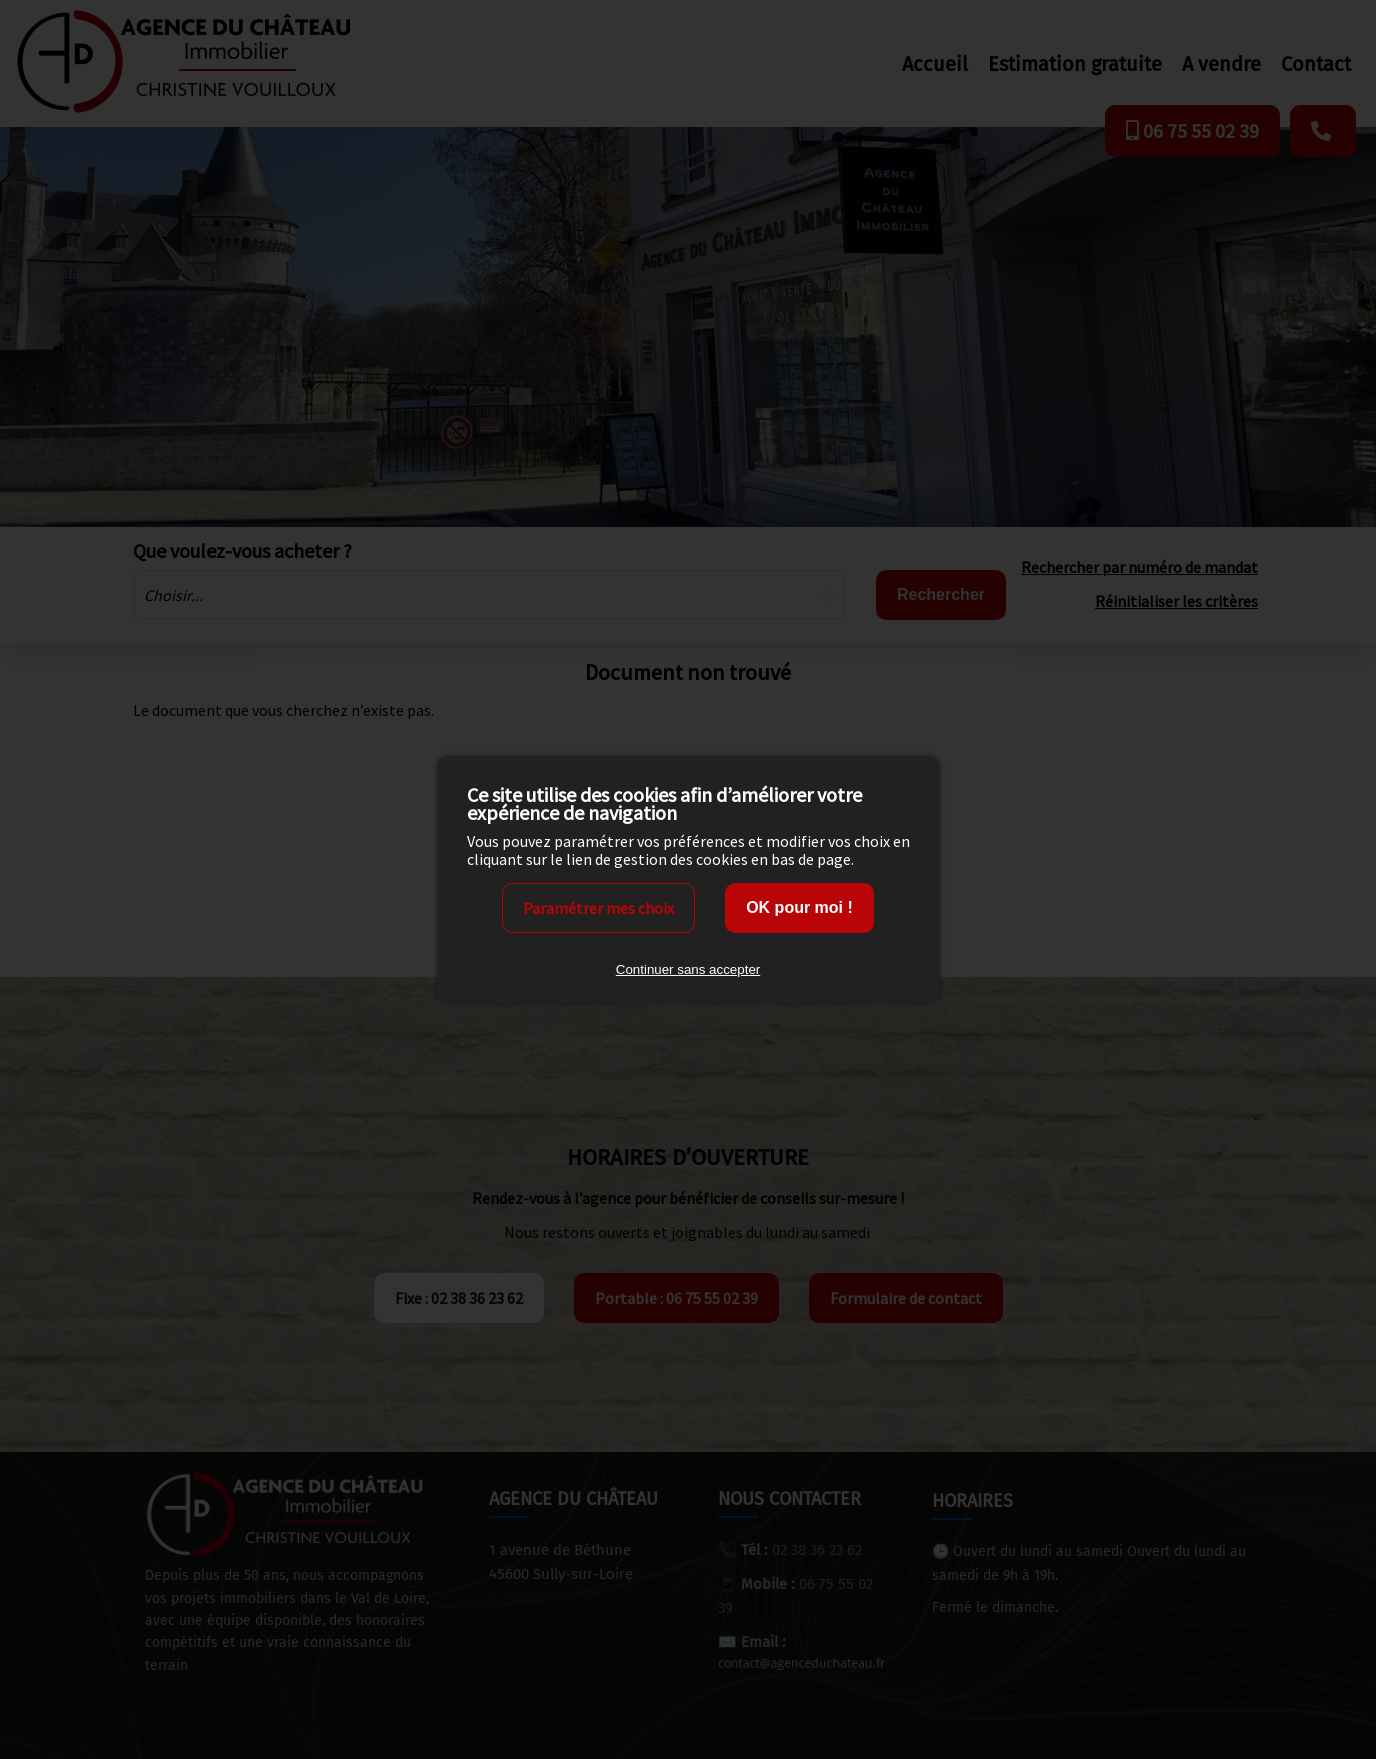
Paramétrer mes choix (598, 908)
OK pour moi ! (799, 907)
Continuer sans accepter (688, 969)
